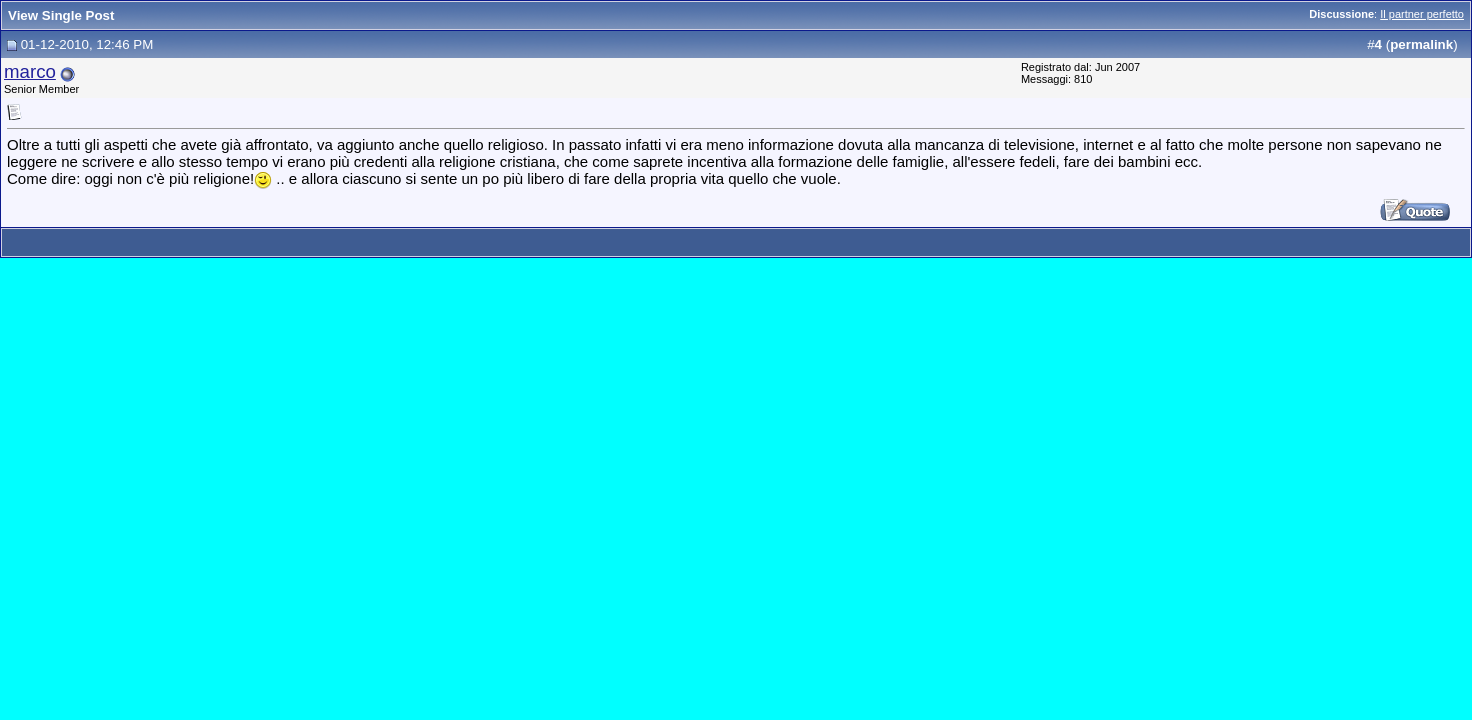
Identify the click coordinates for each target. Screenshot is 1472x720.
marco (30, 71)
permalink (1421, 44)
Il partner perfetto (1422, 14)
